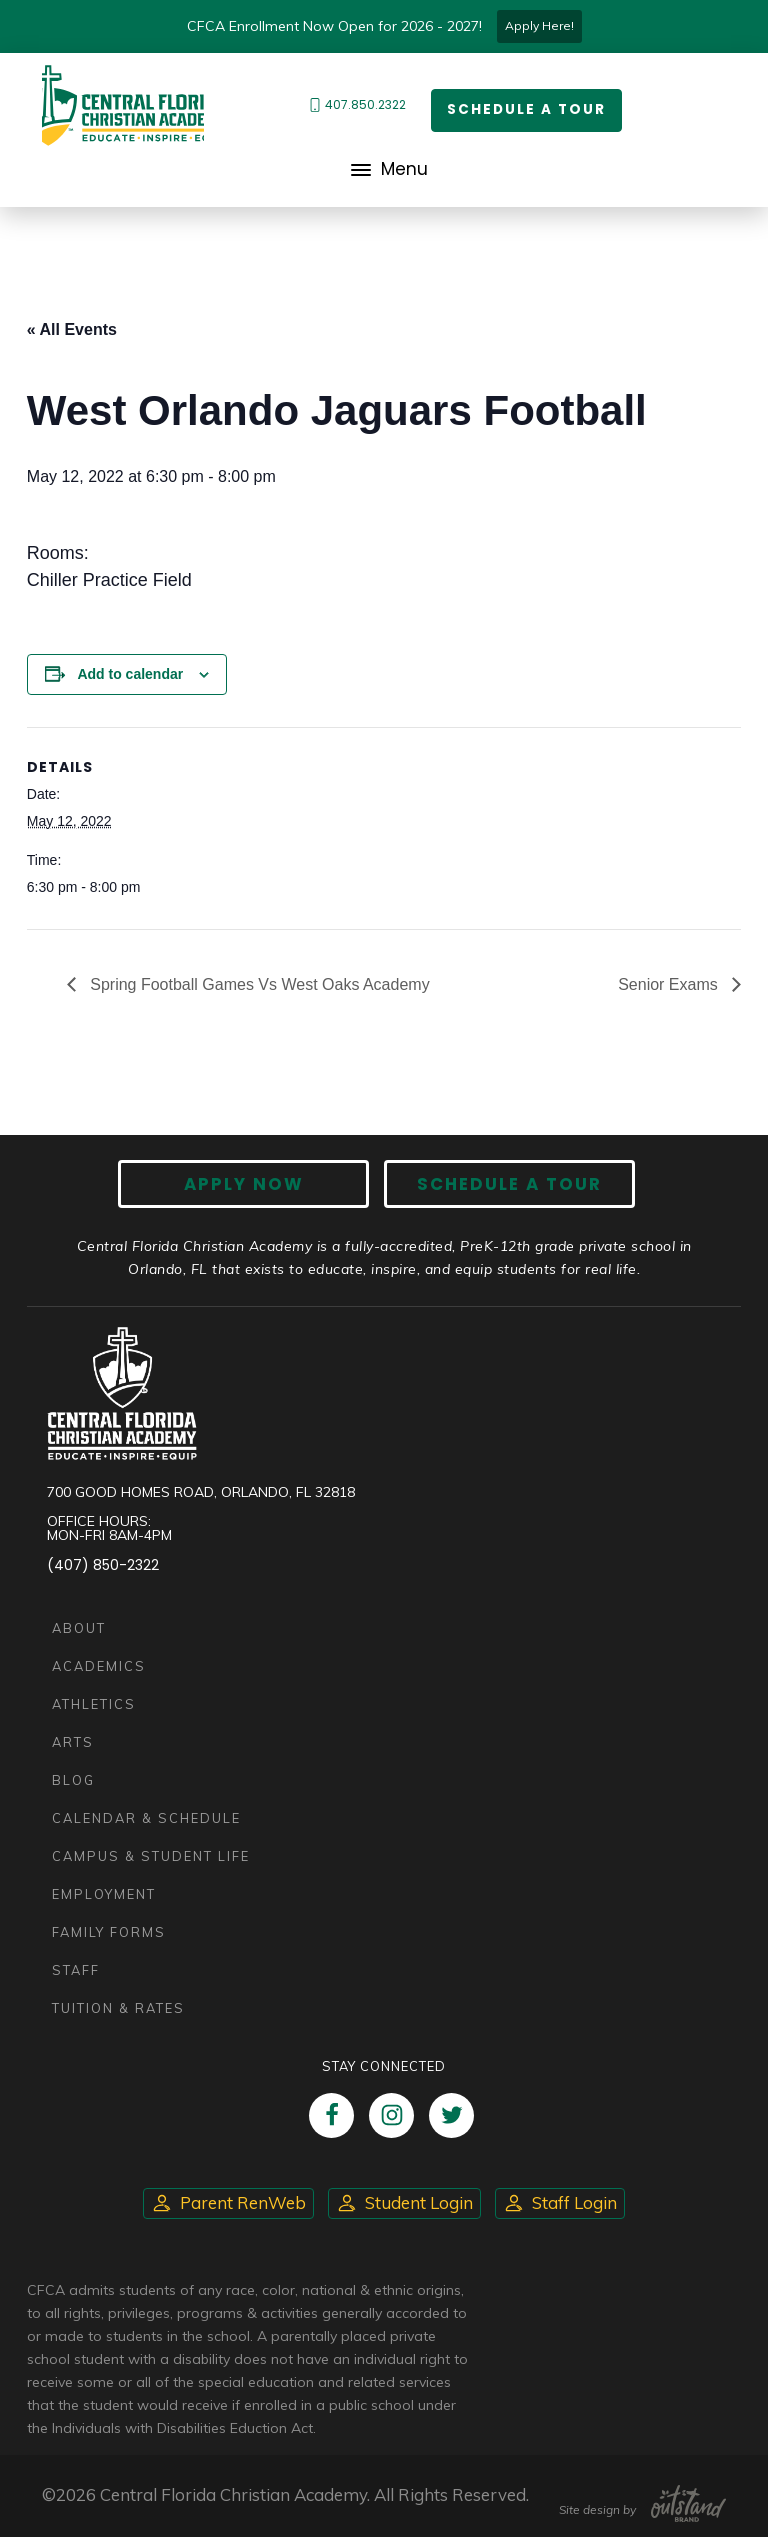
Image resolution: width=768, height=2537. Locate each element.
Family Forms (109, 1932)
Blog (73, 1780)
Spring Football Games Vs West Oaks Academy (258, 984)
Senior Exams (670, 984)
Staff (76, 1970)
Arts (73, 1742)
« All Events (72, 329)
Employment (104, 1894)
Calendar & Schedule (146, 1818)
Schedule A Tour (504, 1185)
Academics (99, 1666)
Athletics (94, 1704)
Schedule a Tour (526, 110)
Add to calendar (130, 674)
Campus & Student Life (151, 1856)
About (79, 1628)
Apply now (249, 1185)
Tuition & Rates (118, 2008)
